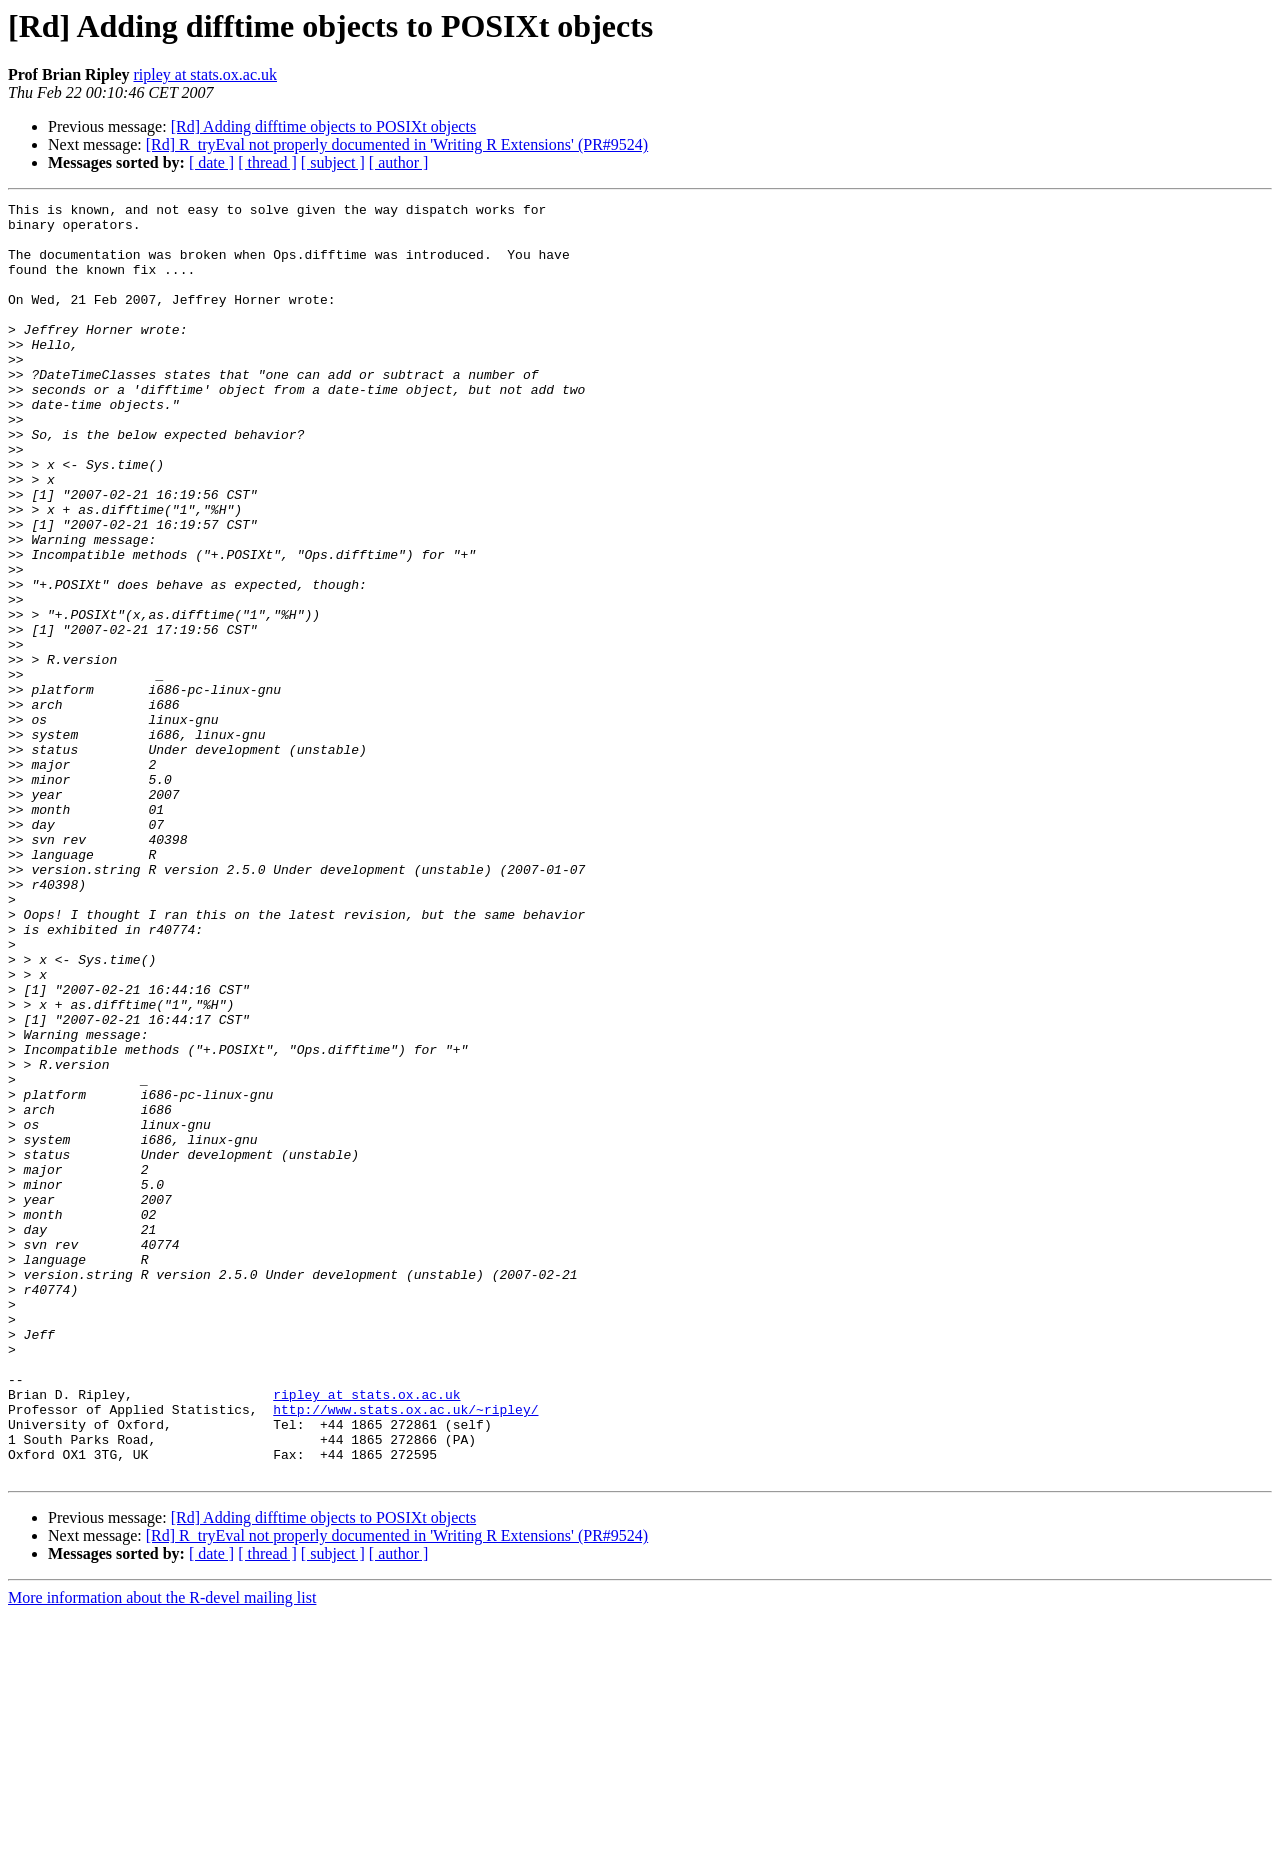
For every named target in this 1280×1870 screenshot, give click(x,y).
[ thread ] (267, 162)
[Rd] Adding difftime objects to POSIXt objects (323, 126)
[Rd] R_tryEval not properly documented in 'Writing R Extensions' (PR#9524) (397, 144)
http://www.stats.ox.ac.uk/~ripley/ (405, 1652)
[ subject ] (333, 162)
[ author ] (399, 162)
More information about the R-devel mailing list (162, 1852)
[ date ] (211, 162)
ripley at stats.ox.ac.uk (205, 74)
